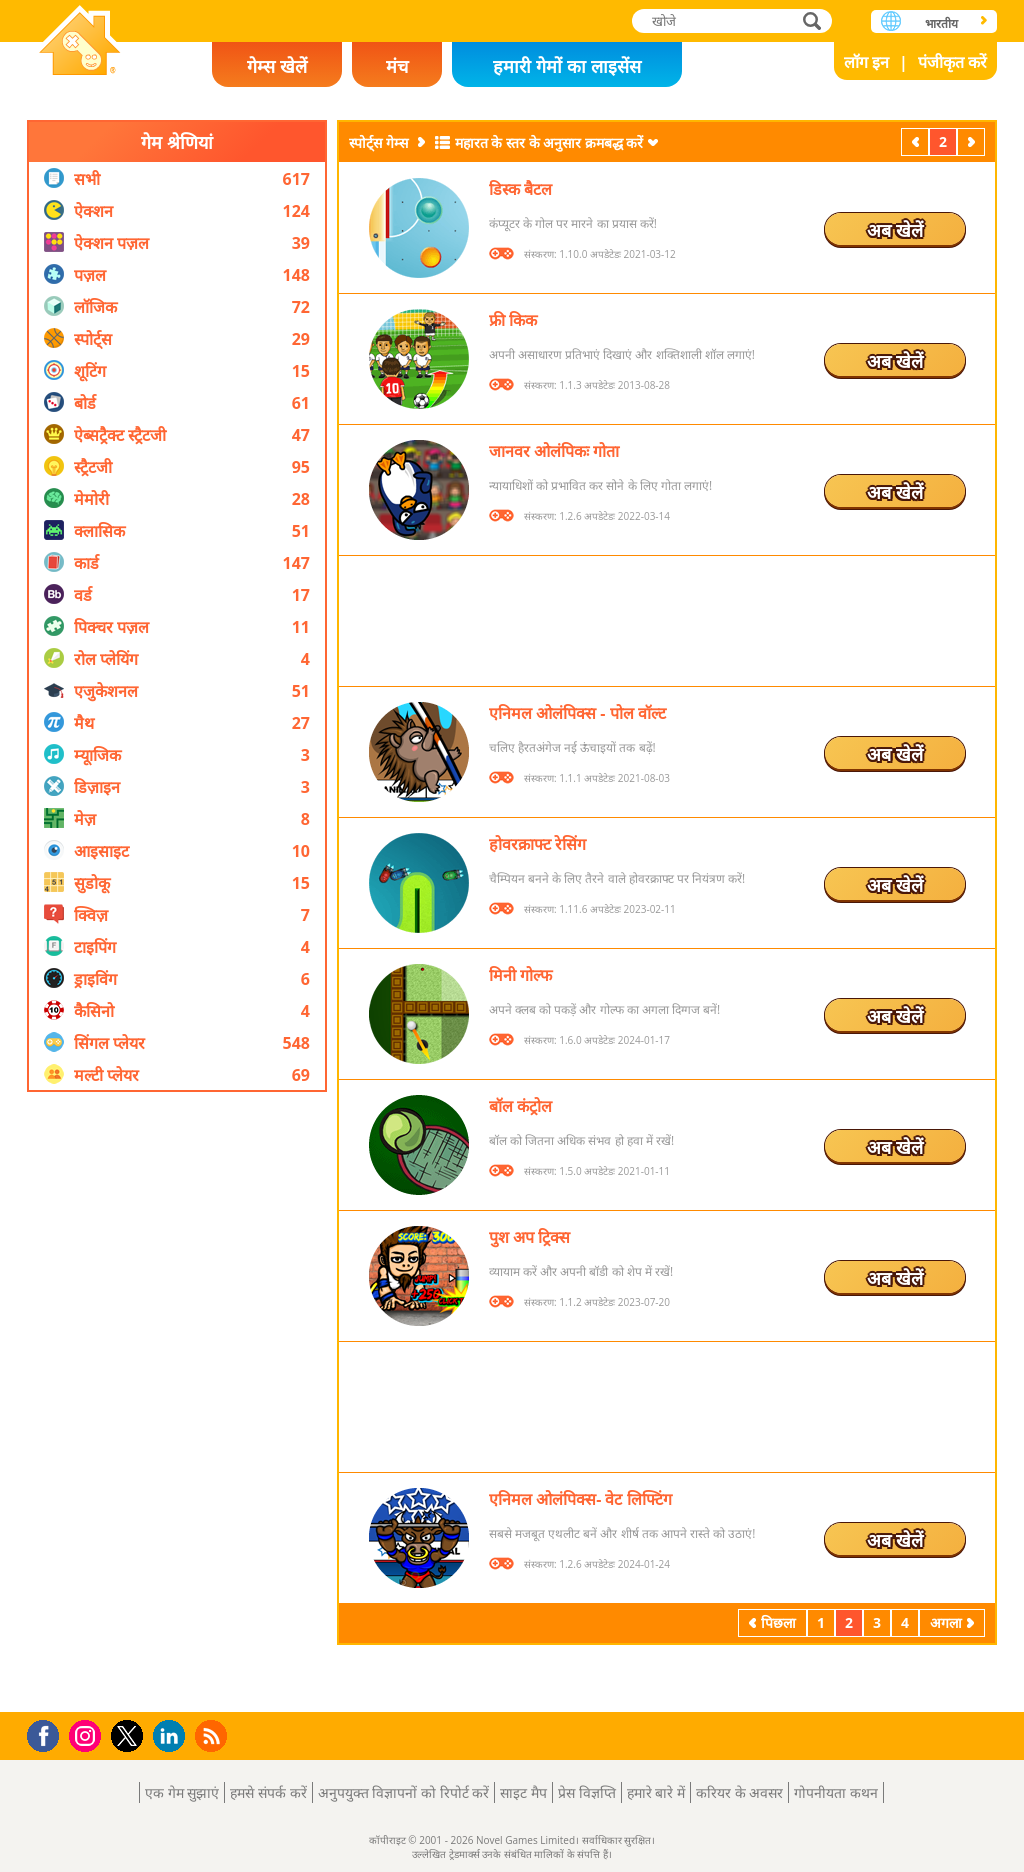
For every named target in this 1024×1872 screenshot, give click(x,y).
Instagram (88, 1734)
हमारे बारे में (656, 1792)
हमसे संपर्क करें (268, 1792)
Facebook (48, 1733)
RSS (213, 1735)
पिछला (917, 141)
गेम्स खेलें (277, 66)
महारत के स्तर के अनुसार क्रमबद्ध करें (549, 142)
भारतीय (941, 23)
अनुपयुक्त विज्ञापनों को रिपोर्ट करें (404, 1792)
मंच (397, 66)
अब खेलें (895, 230)
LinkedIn (172, 1736)
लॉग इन (866, 62)
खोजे (814, 20)
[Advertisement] (177, 1402)
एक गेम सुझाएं (182, 1792)
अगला (973, 141)
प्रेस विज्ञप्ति (587, 1792)
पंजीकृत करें (952, 62)
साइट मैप (523, 1792)
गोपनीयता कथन (836, 1792)
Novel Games (80, 42)
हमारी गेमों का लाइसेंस (566, 66)
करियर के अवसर (739, 1792)
